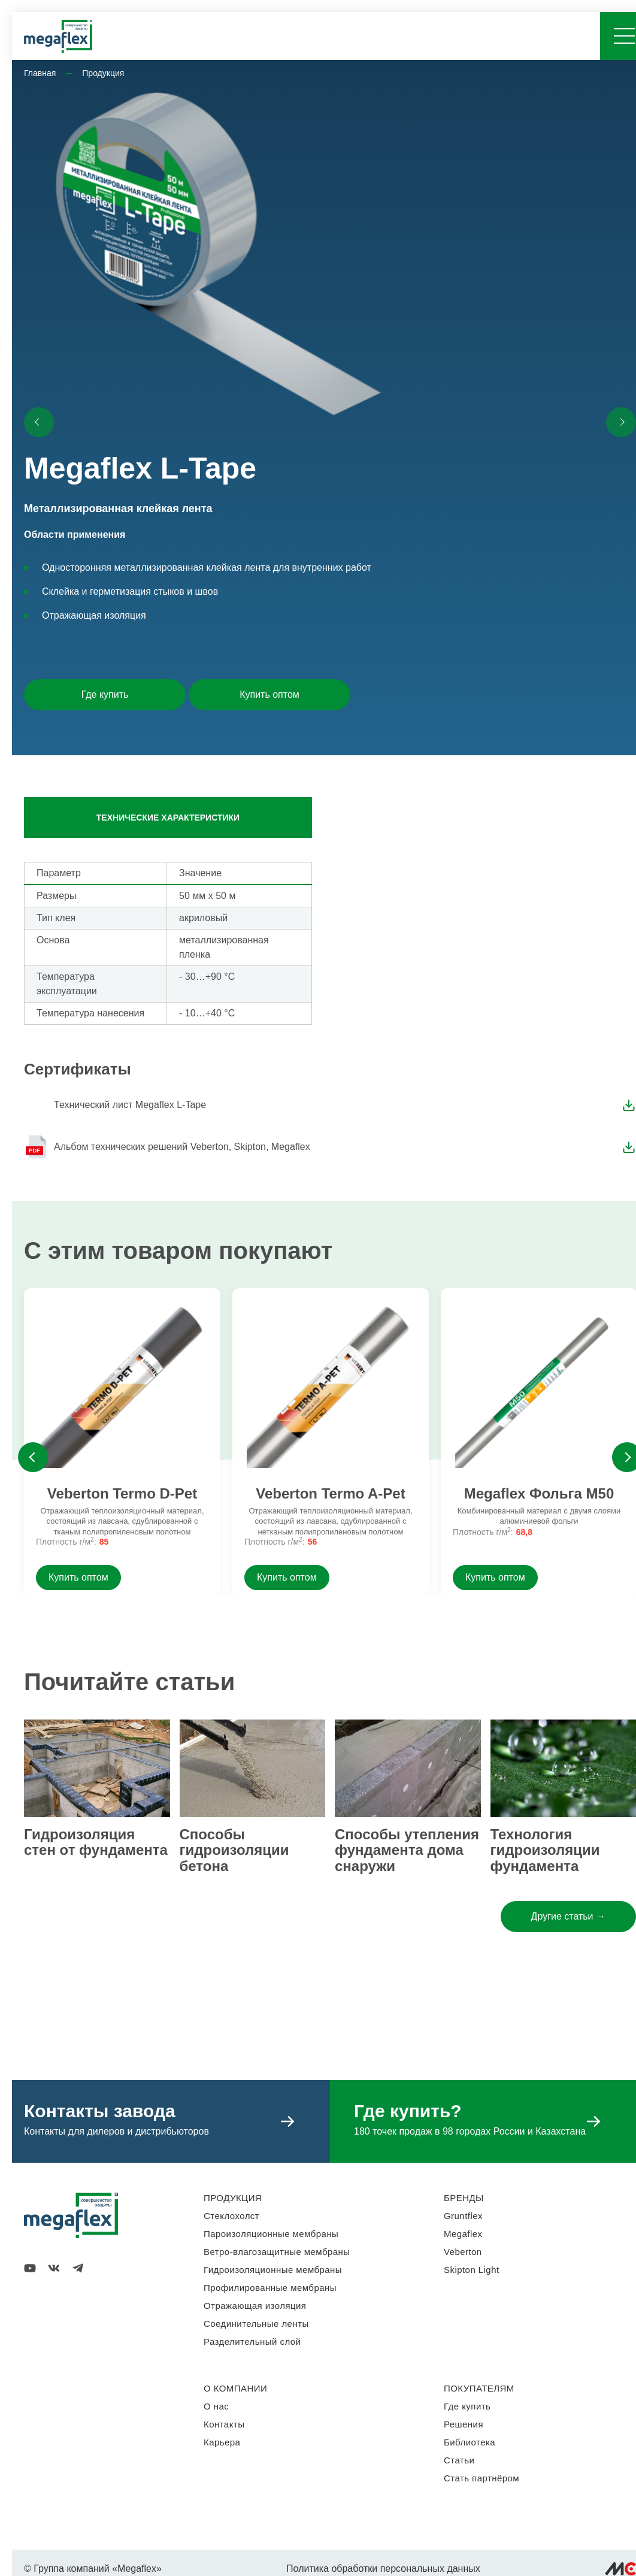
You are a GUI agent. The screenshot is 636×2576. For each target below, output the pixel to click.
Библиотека (469, 2442)
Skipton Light (471, 2270)
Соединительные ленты (256, 2323)
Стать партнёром (481, 2478)
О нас (216, 2406)
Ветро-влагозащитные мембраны (277, 2252)
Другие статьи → (568, 1916)
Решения (463, 2424)
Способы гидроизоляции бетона (234, 1850)
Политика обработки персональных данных (383, 2568)
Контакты (224, 2424)
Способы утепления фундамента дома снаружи (407, 1850)
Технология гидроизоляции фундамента (545, 1850)
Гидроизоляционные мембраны (273, 2270)
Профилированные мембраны (270, 2288)
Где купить (105, 694)
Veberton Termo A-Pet (330, 1494)
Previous (33, 1457)
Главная (40, 73)
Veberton (463, 2252)
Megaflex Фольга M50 (539, 1494)
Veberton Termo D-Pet (122, 1494)
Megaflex (463, 2234)
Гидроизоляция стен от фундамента (96, 1842)
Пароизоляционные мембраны (271, 2234)
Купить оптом (269, 694)
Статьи (459, 2460)
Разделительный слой (252, 2341)
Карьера (222, 2442)
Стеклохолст (231, 2216)
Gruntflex (463, 2216)
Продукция (103, 73)
